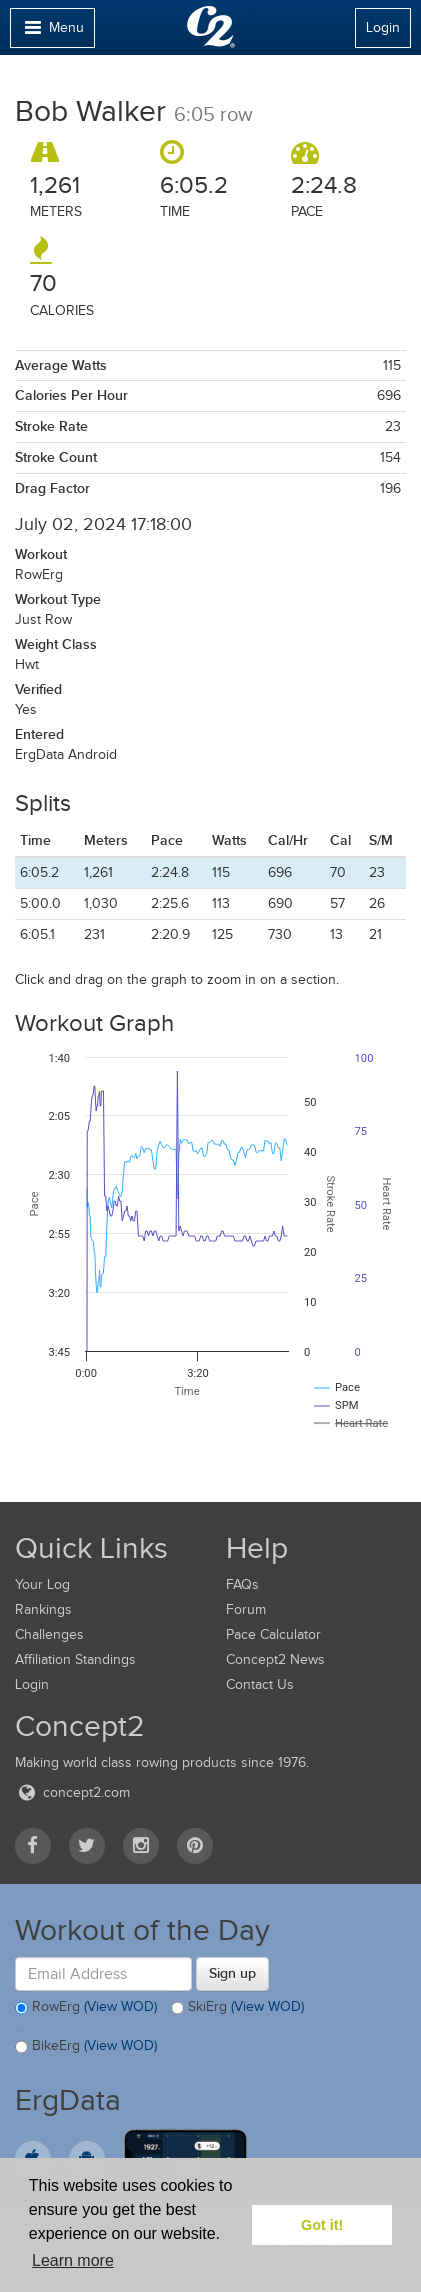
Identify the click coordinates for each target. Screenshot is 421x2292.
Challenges (49, 1634)
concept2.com (72, 1792)
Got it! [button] (322, 2225)
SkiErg (237, 2008)
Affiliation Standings (75, 1659)
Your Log (42, 1584)
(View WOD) (120, 2006)
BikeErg (86, 2047)
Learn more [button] (73, 2260)
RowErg (86, 2008)
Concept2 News (275, 1659)
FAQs (242, 1584)
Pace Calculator (273, 1634)
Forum (246, 1609)
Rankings (43, 1609)
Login (383, 27)
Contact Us (260, 1684)
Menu (52, 32)
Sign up (232, 1973)
